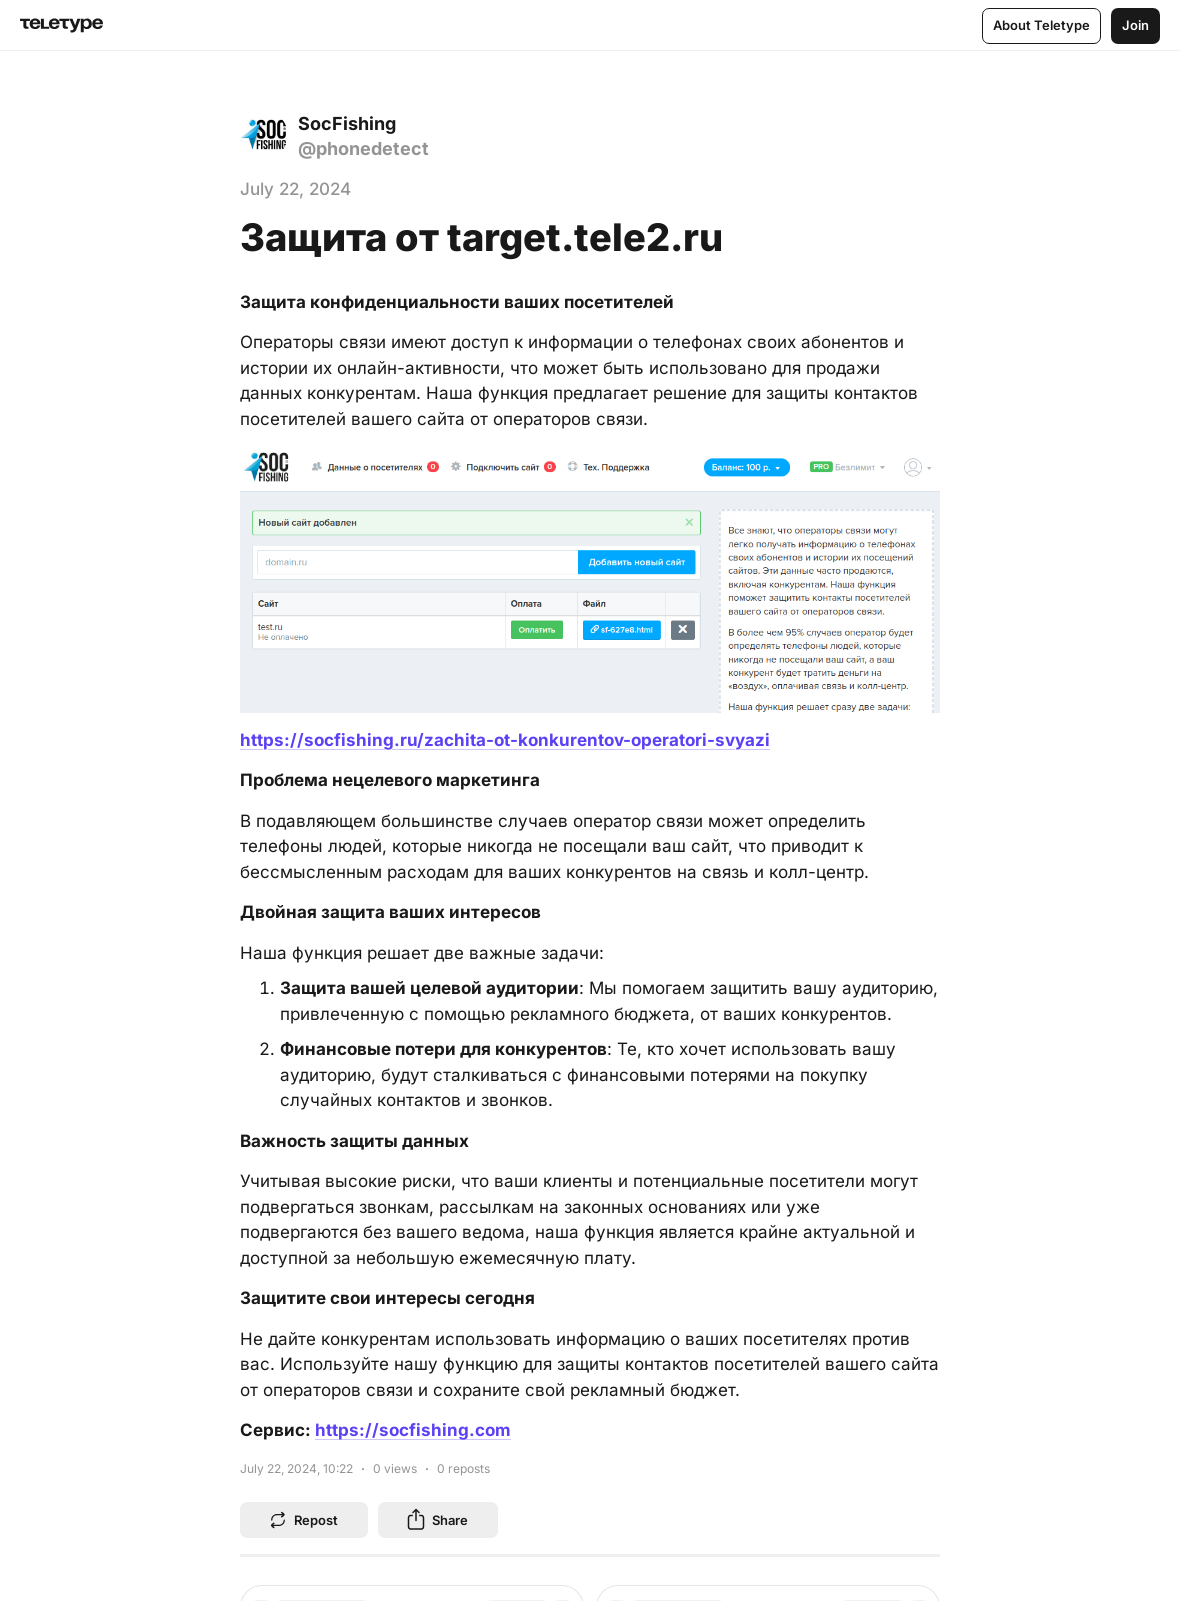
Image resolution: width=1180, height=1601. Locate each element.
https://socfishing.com (413, 1430)
